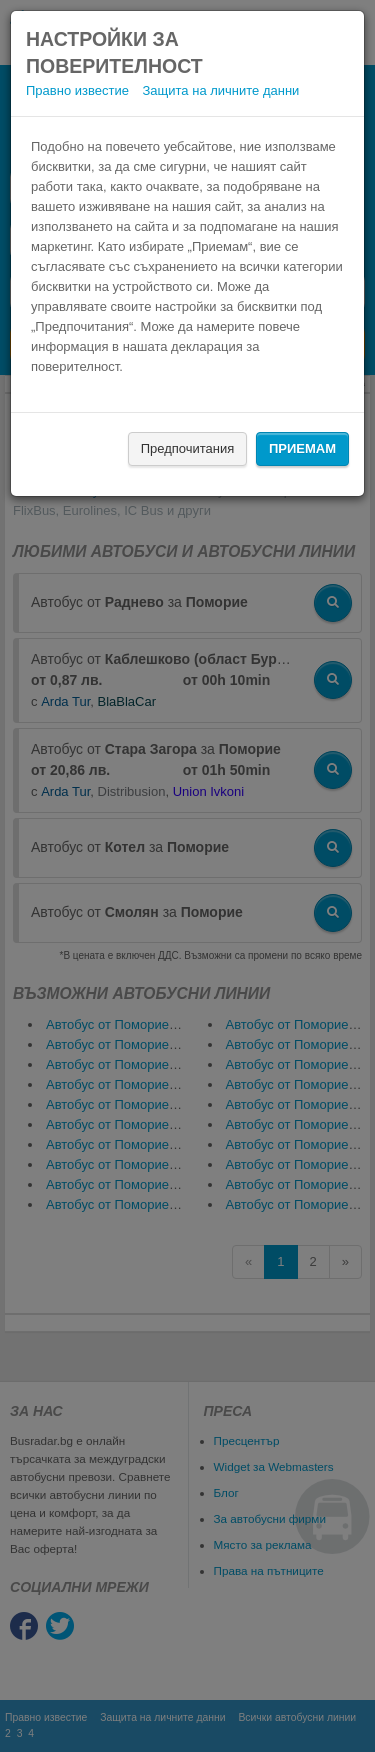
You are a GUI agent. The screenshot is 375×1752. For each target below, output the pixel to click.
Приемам (302, 448)
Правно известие (77, 90)
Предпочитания (188, 448)
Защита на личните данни (221, 90)
